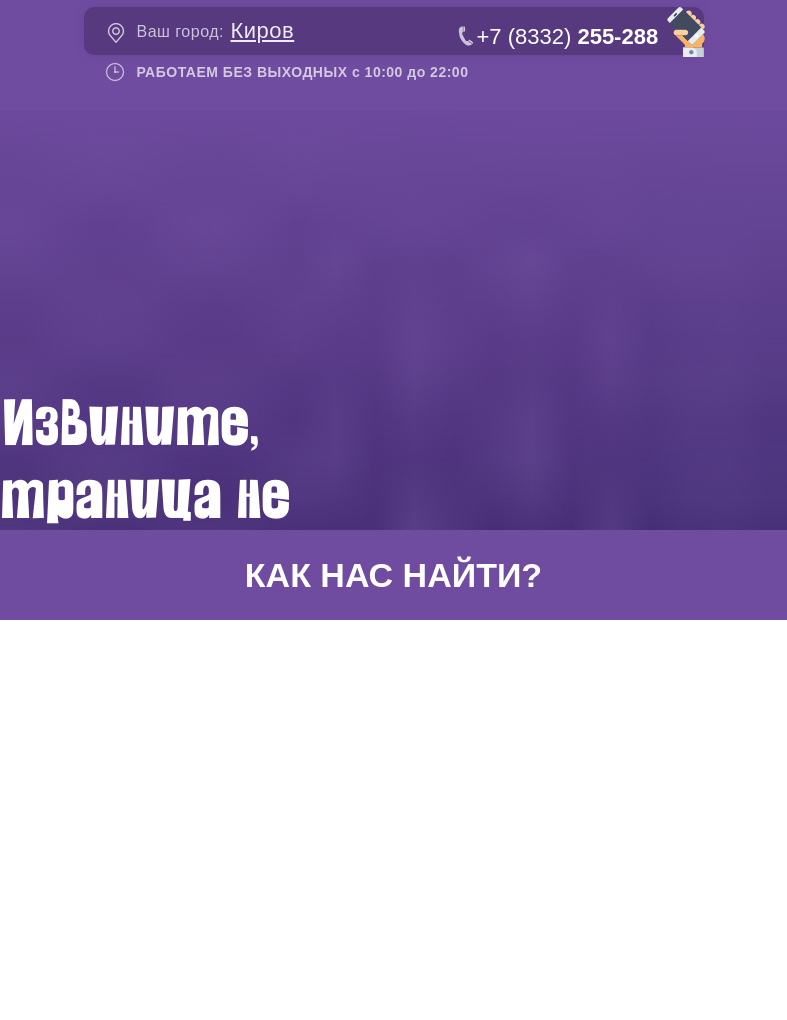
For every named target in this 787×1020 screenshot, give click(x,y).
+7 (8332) (568, 36)
